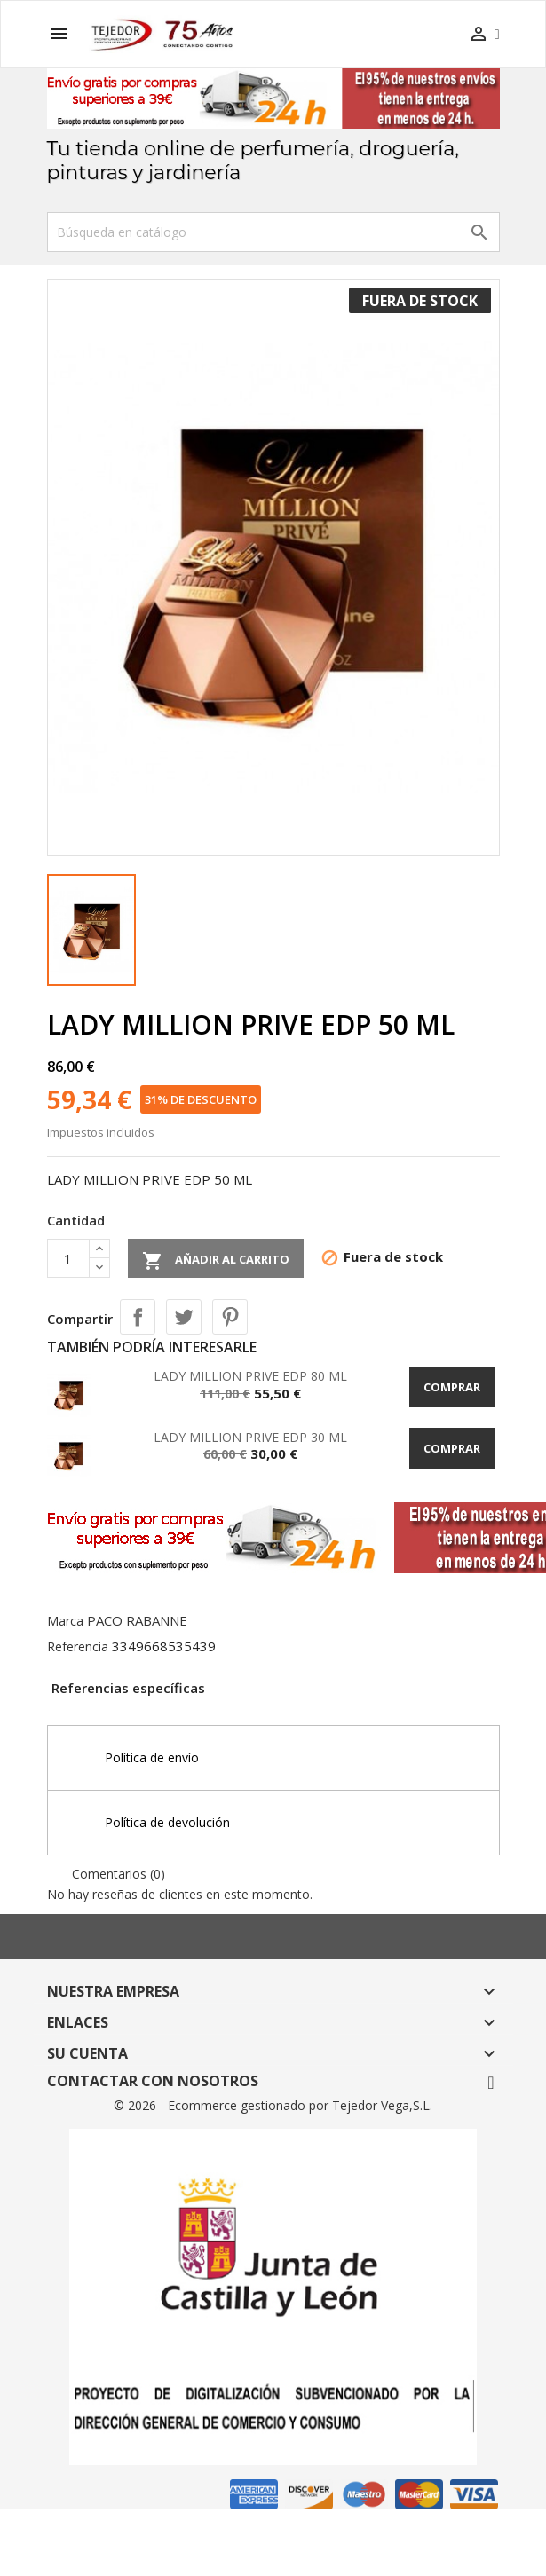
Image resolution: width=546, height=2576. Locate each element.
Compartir (137, 1317)
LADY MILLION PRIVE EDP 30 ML (250, 1437)
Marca (65, 1620)
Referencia (77, 1646)
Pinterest (230, 1317)
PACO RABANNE (137, 1620)
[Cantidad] (68, 1258)
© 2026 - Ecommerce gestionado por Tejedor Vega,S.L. (273, 2105)
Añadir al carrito (215, 1261)
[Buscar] (273, 232)
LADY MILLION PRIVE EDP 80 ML (250, 1375)
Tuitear (184, 1317)
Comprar (451, 1387)
